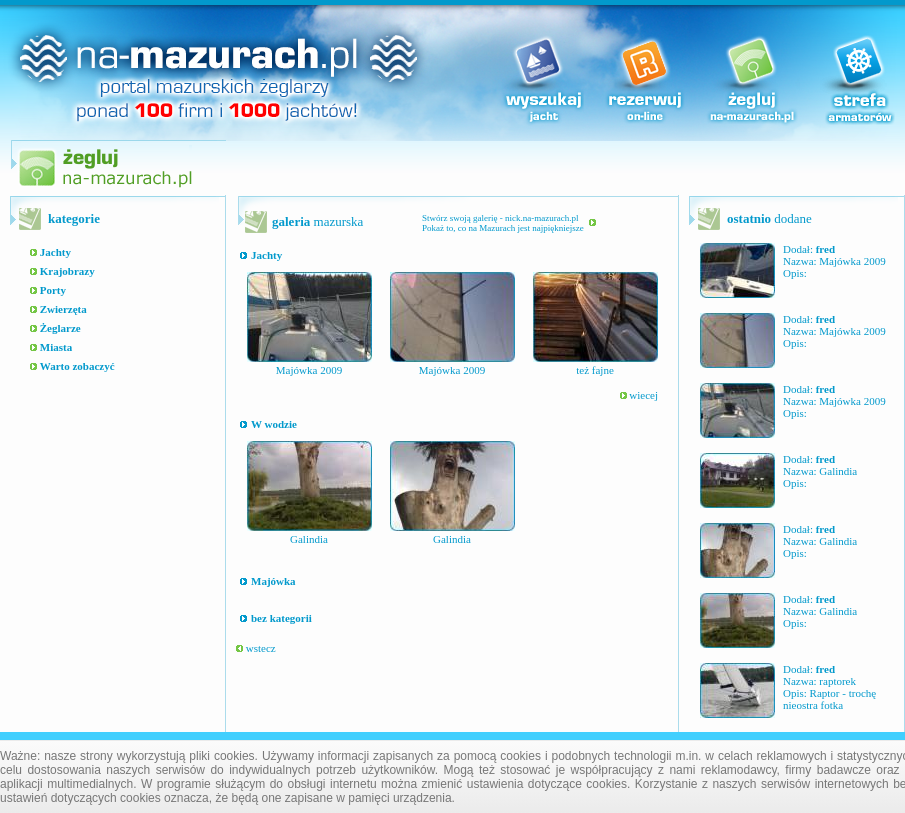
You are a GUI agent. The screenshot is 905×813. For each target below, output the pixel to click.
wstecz (256, 648)
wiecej (639, 395)
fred (825, 249)
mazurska (317, 221)
